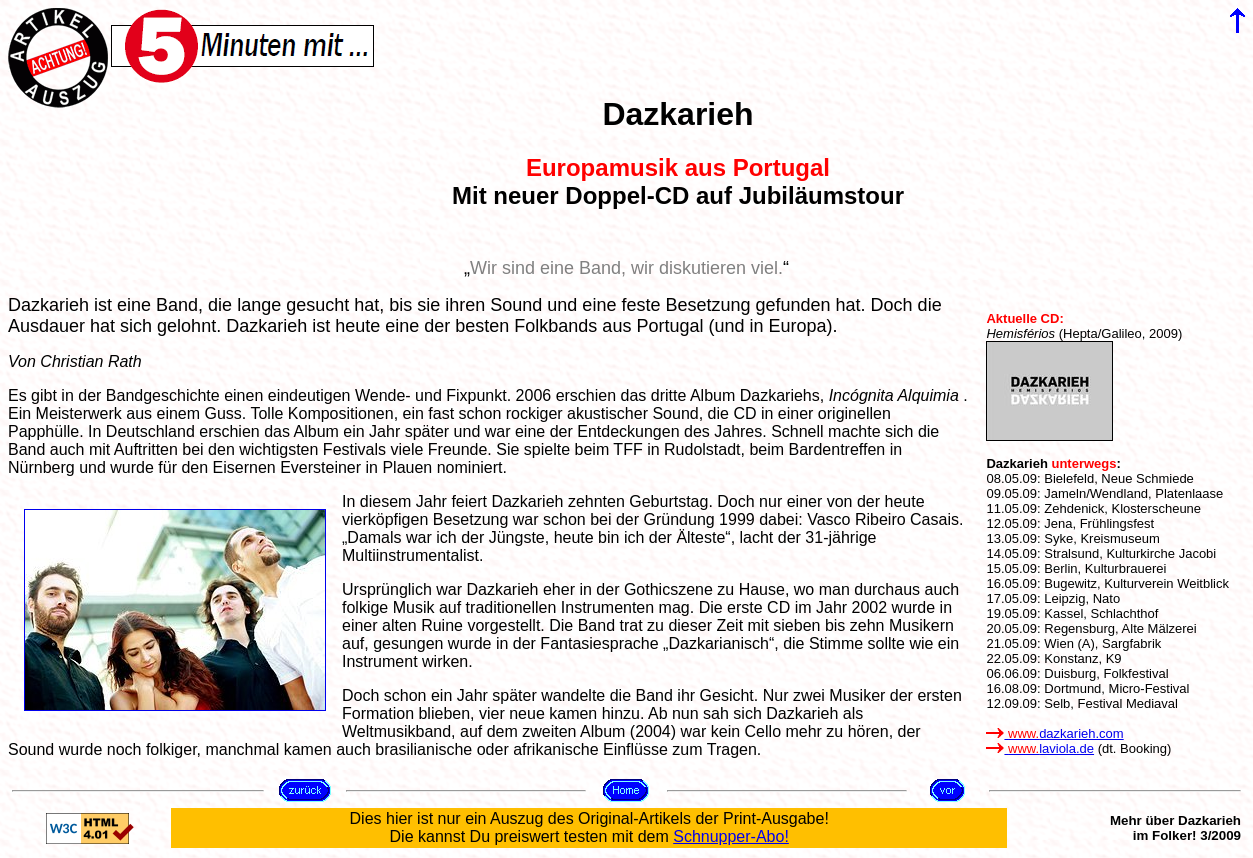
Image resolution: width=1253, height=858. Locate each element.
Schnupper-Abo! (731, 836)
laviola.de (1040, 748)
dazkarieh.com (1054, 733)
